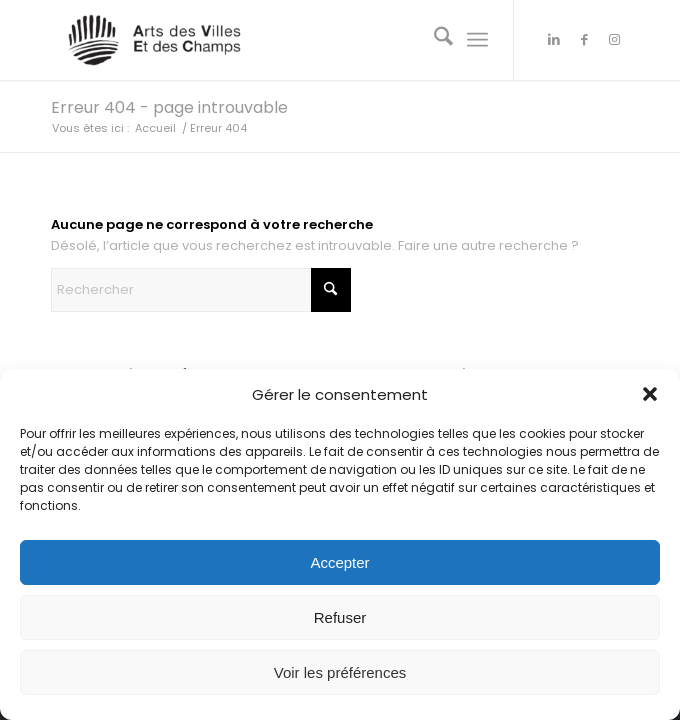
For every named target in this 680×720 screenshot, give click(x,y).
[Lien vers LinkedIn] (554, 40)
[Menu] (477, 40)
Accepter (339, 562)
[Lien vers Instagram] (614, 40)
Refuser (340, 617)
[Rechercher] (433, 40)
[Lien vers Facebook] (584, 40)
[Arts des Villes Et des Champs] (282, 40)
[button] (650, 394)
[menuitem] (433, 40)
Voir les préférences (340, 672)
